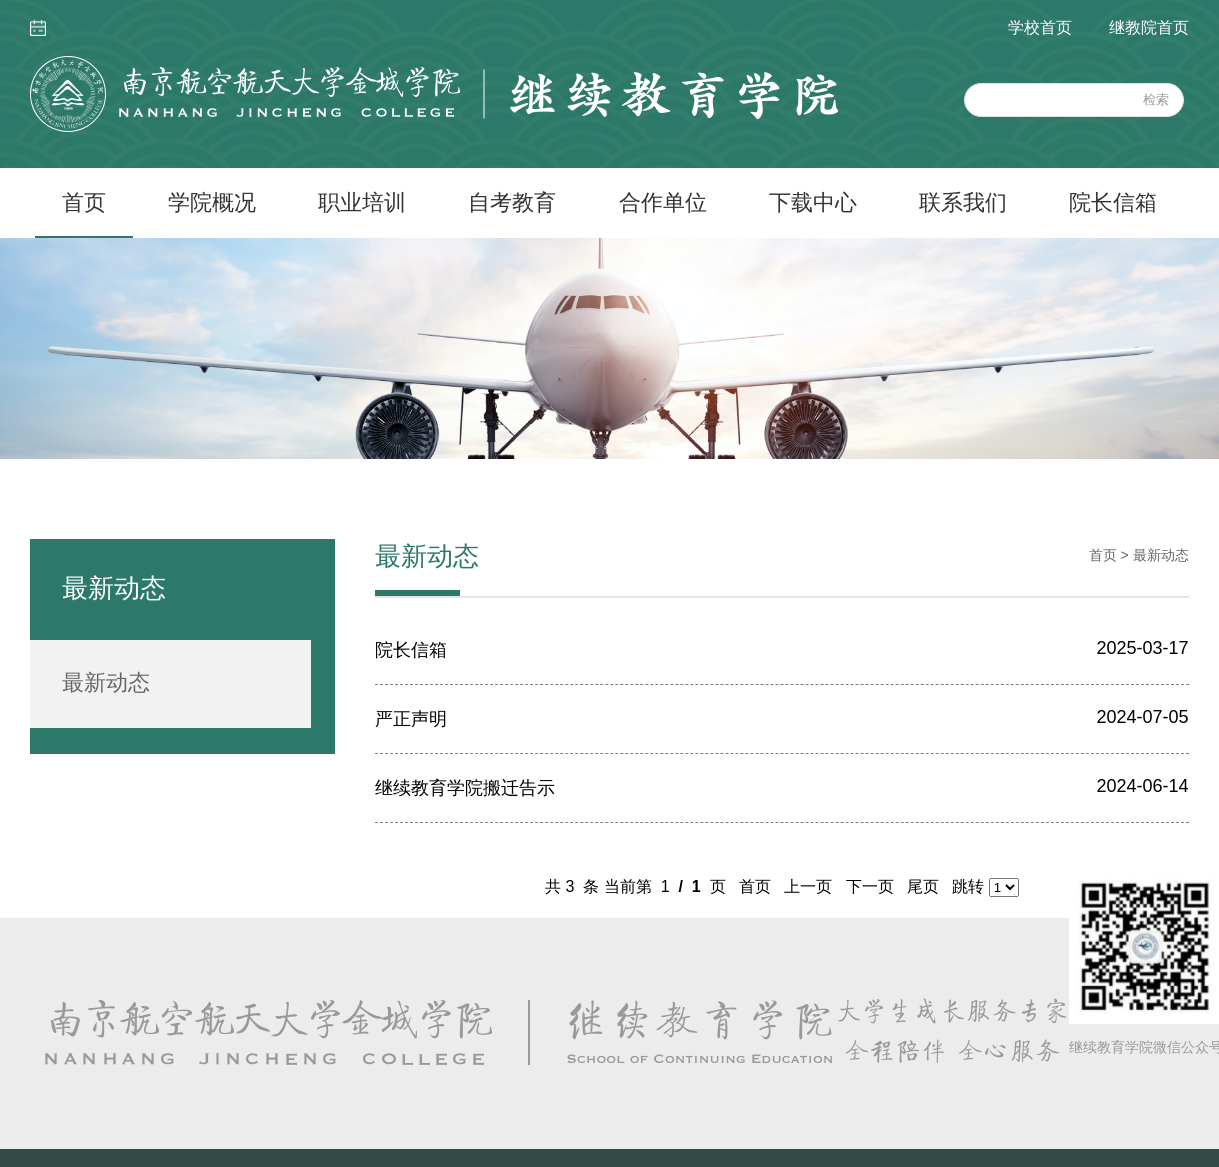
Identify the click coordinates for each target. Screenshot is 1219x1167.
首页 (84, 202)
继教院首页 (1149, 27)
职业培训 (362, 202)
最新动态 (106, 682)
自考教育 (512, 202)
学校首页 (1040, 27)
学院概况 (212, 202)
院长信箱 (1113, 202)
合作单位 (663, 202)
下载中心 (813, 202)
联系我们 (963, 202)
